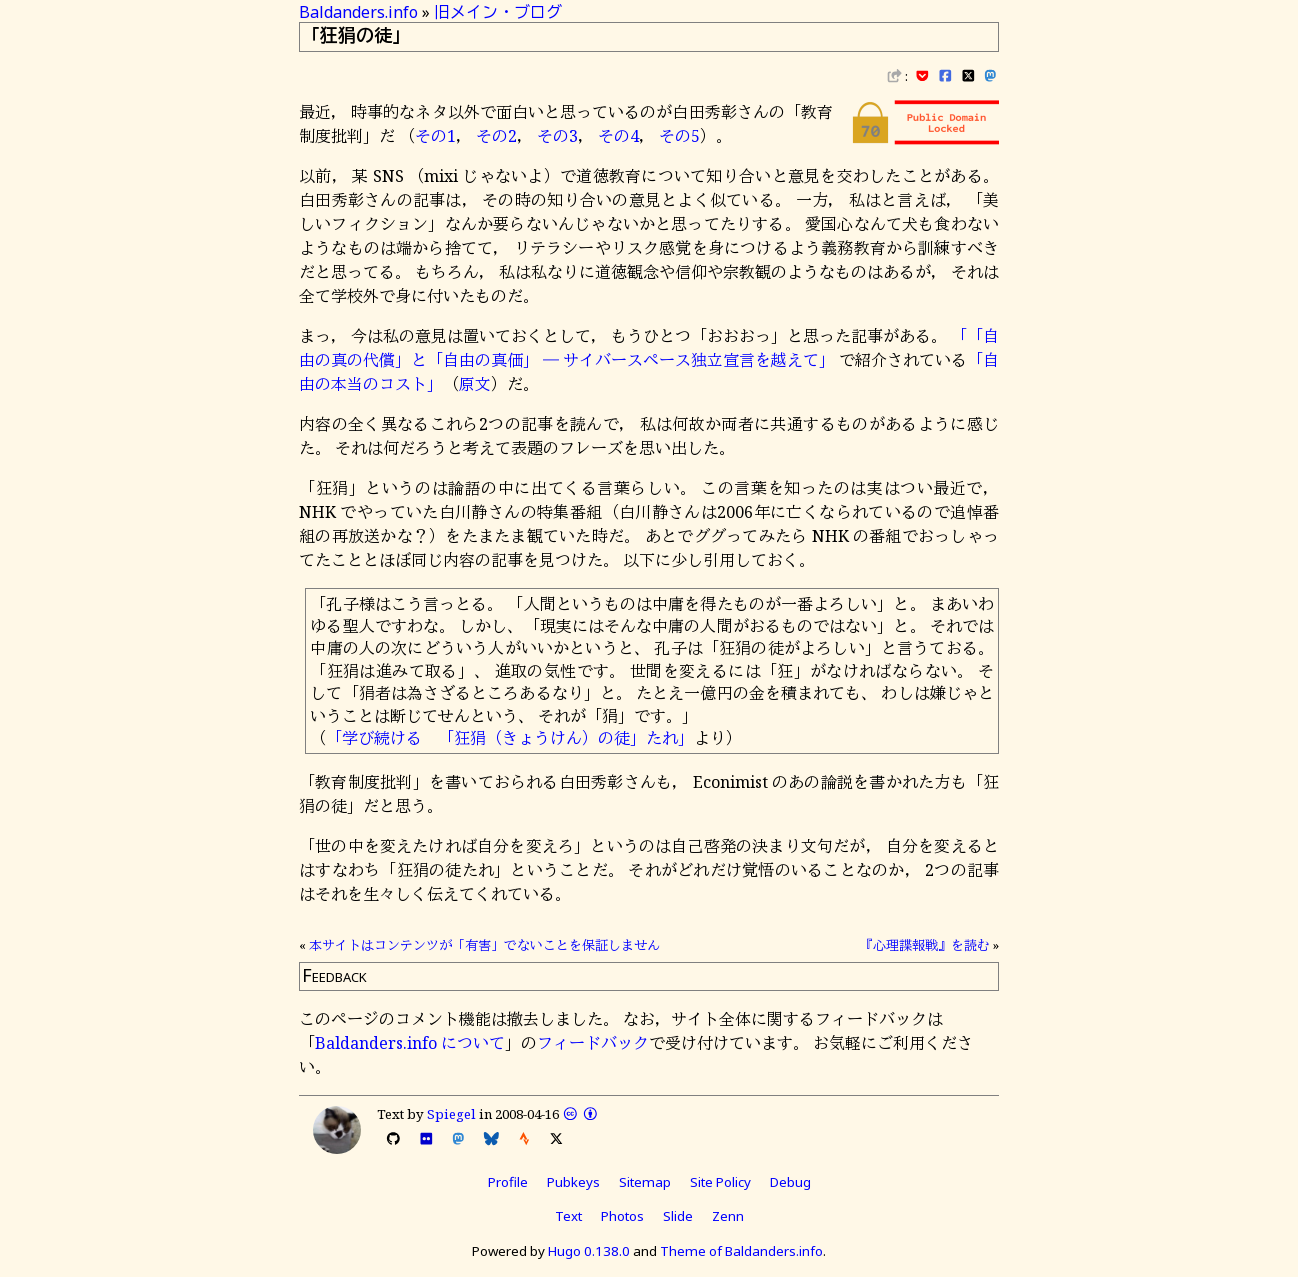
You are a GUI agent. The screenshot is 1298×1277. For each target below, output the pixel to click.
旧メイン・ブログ (498, 12)
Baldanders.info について (410, 1043)
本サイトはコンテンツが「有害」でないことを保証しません (484, 945)
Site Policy (720, 1182)
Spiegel (451, 1114)
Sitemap (645, 1182)
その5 (679, 136)
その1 (435, 136)
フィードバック (593, 1043)
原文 (475, 384)
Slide (678, 1216)
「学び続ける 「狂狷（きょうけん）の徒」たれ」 (510, 738)
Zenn (728, 1216)
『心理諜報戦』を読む (925, 945)
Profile (508, 1182)
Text (568, 1216)
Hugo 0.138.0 (589, 1251)
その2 (496, 136)
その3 (557, 136)
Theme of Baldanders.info (741, 1251)
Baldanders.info (358, 12)
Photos (622, 1216)
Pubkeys (573, 1182)
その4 (618, 136)
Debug (790, 1182)
